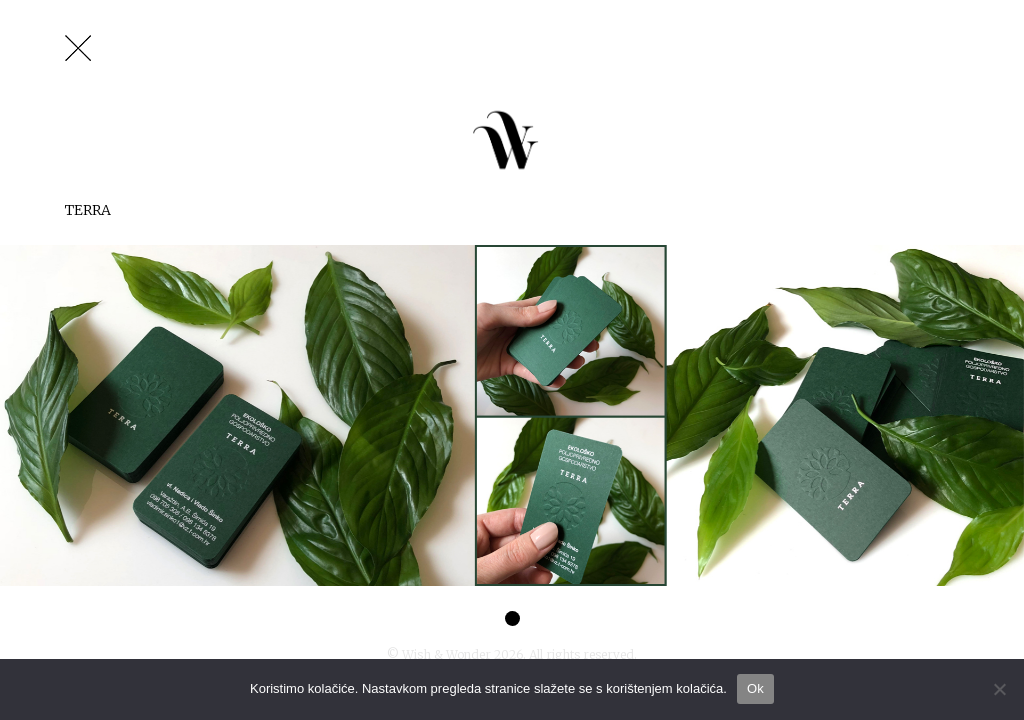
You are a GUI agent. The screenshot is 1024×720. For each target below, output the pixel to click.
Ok (755, 688)
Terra (88, 210)
